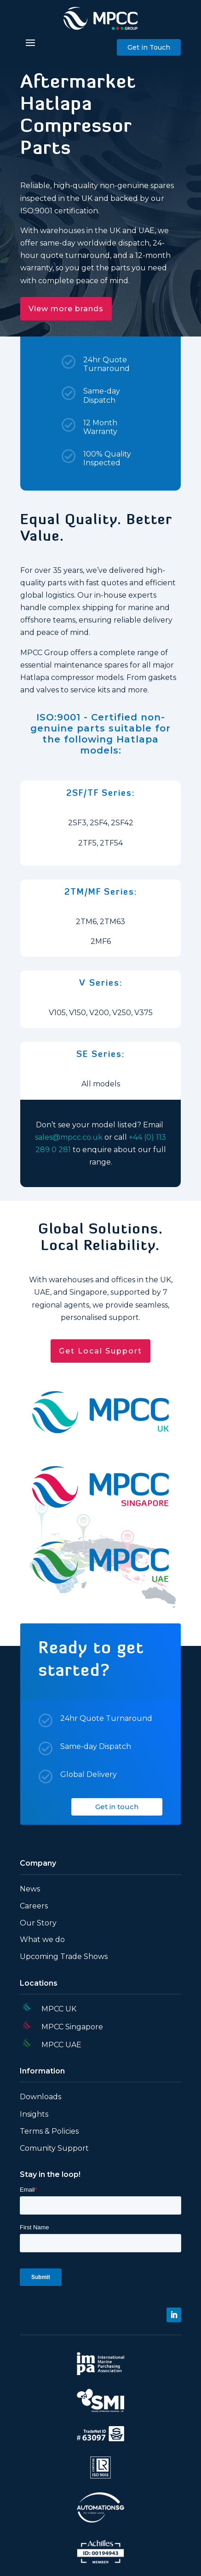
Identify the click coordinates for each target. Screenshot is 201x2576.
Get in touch (116, 1806)
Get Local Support (100, 1351)
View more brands (66, 308)
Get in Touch (148, 47)
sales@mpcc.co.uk (69, 1137)
